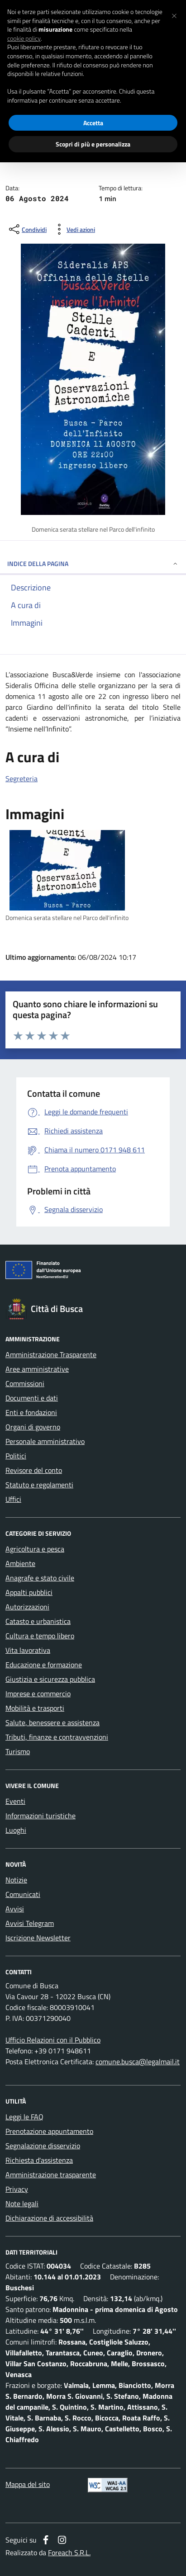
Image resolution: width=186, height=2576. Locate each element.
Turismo (17, 1751)
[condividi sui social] (26, 229)
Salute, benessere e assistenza (52, 1722)
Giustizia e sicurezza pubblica (50, 1679)
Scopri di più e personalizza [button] (93, 144)
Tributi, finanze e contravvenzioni (56, 1736)
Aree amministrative (37, 1368)
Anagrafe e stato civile (39, 1577)
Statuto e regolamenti (39, 1484)
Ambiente (20, 1563)
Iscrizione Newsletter (38, 1937)
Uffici (13, 1499)
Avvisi (14, 1908)
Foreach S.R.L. (69, 2552)
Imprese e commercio (38, 1693)
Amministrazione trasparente (50, 2174)
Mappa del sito (27, 2484)
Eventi (15, 1801)
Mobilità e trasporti (34, 1708)
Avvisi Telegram (29, 1923)
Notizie (16, 1879)
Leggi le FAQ (24, 2116)
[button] (174, 14)
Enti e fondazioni (31, 1412)
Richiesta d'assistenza (39, 2160)
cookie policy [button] (24, 38)
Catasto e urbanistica (38, 1621)
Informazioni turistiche (40, 1815)
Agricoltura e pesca (34, 1548)
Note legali (21, 2203)
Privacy (16, 2189)
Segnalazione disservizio (42, 2145)
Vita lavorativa (27, 1650)
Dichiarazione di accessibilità (49, 2218)
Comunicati (22, 1894)
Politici (15, 1455)
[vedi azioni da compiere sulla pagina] (73, 229)
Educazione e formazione (43, 1664)
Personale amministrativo (45, 1441)
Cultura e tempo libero (39, 1635)
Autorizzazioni (27, 1606)
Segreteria (21, 778)
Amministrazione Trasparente (50, 1354)
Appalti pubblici (28, 1592)
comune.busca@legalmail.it (137, 2061)
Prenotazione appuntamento (49, 2131)
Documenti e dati (31, 1397)
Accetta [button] (93, 122)
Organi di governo (32, 1426)
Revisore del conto (33, 1470)
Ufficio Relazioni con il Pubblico (52, 2039)
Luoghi (15, 1830)
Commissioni (24, 1383)
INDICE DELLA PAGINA (93, 563)
